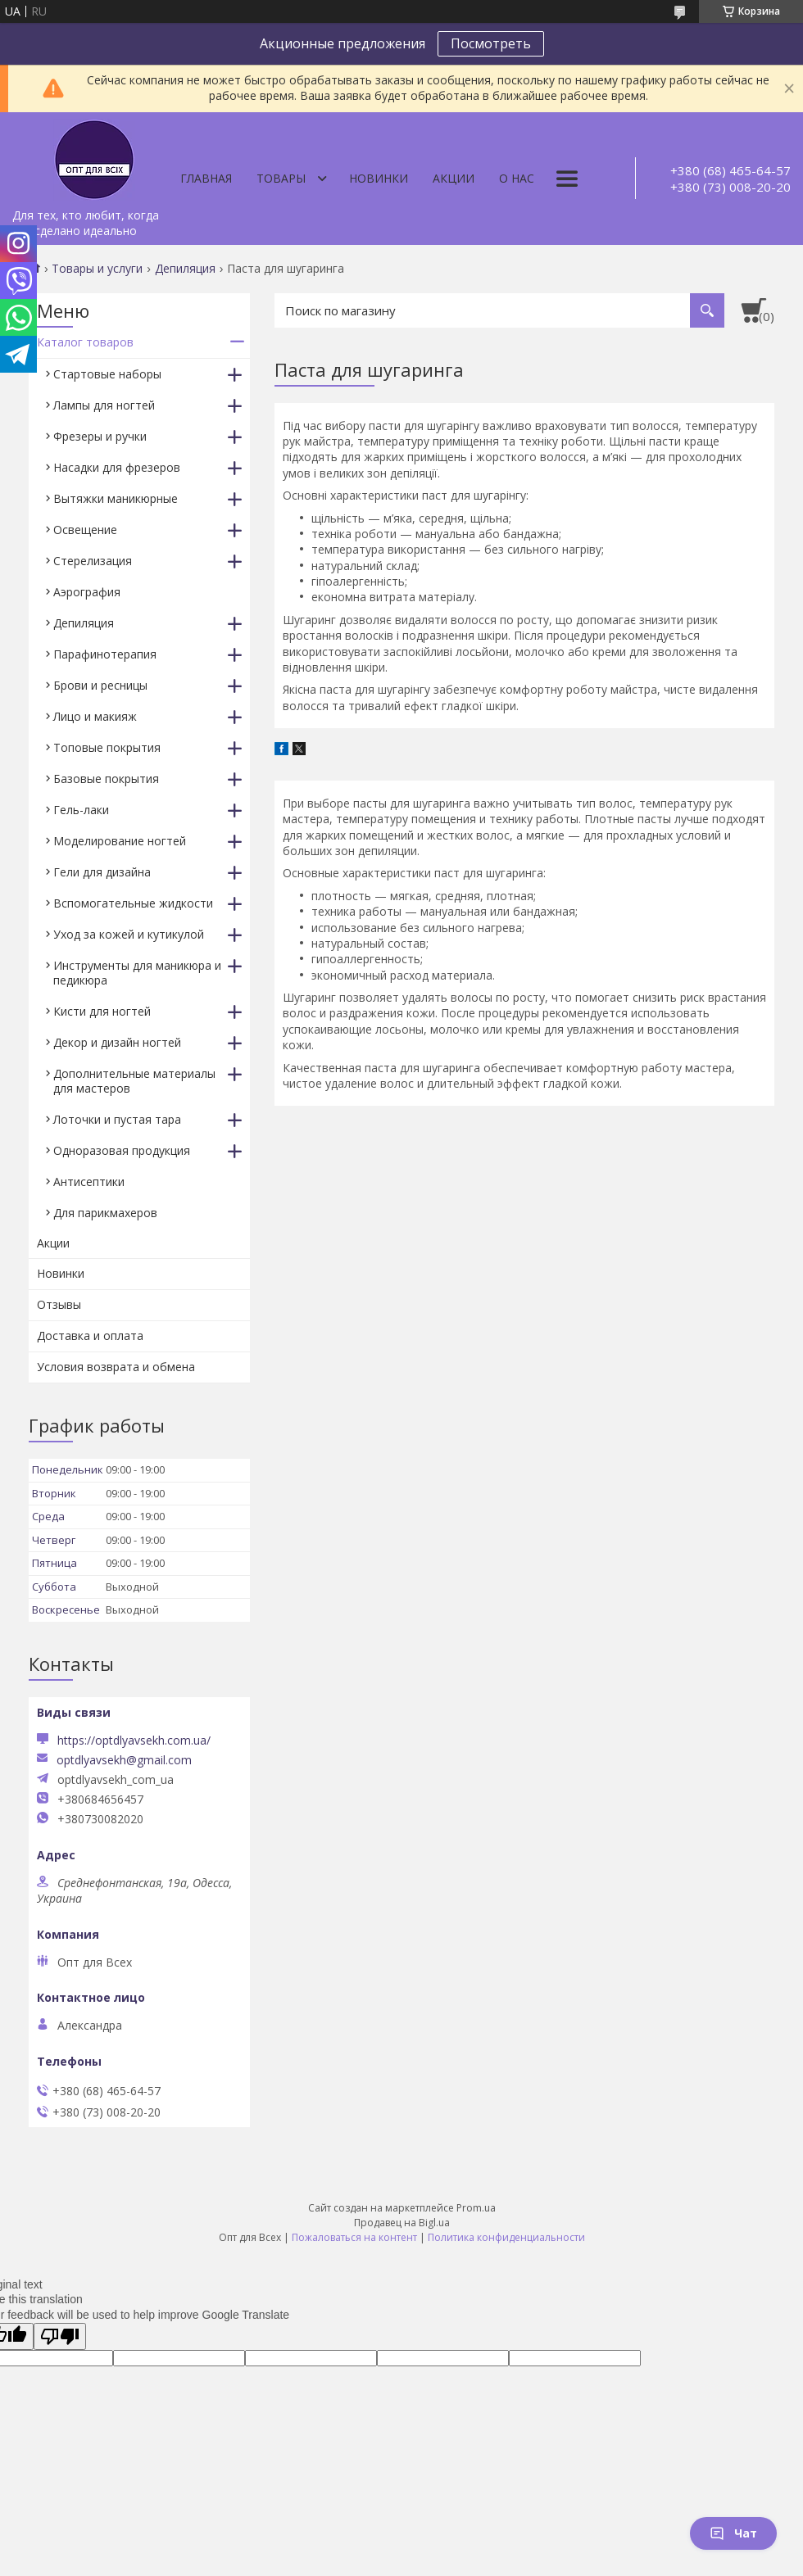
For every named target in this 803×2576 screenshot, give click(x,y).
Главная (206, 178)
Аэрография (86, 592)
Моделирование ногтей (119, 841)
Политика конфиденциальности (506, 2237)
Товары (281, 178)
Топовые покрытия (107, 747)
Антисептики (89, 1181)
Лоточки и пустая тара (117, 1119)
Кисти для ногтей (102, 1011)
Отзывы (59, 1304)
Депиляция (185, 268)
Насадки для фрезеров (116, 467)
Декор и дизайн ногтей (117, 1042)
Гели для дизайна (102, 872)
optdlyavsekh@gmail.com (124, 1760)
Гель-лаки (81, 809)
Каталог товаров (85, 342)
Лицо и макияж (95, 716)
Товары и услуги (97, 268)
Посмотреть (491, 43)
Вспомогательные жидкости (133, 903)
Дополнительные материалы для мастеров (134, 1081)
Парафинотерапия (105, 654)
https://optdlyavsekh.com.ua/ (134, 1740)
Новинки (378, 178)
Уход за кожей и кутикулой (128, 934)
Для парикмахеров (105, 1212)
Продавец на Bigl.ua (402, 2223)
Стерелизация (92, 560)
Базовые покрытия (106, 778)
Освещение (85, 529)
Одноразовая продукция (121, 1150)
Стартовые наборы (107, 374)
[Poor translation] (60, 2336)
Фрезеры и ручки (100, 436)
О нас (516, 178)
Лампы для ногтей (104, 405)
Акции (453, 178)
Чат (733, 2533)
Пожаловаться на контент (354, 2237)
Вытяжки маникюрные (115, 498)
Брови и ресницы (100, 685)
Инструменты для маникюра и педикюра (137, 973)
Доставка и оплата (90, 1335)
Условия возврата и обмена (116, 1366)
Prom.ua (476, 2208)
